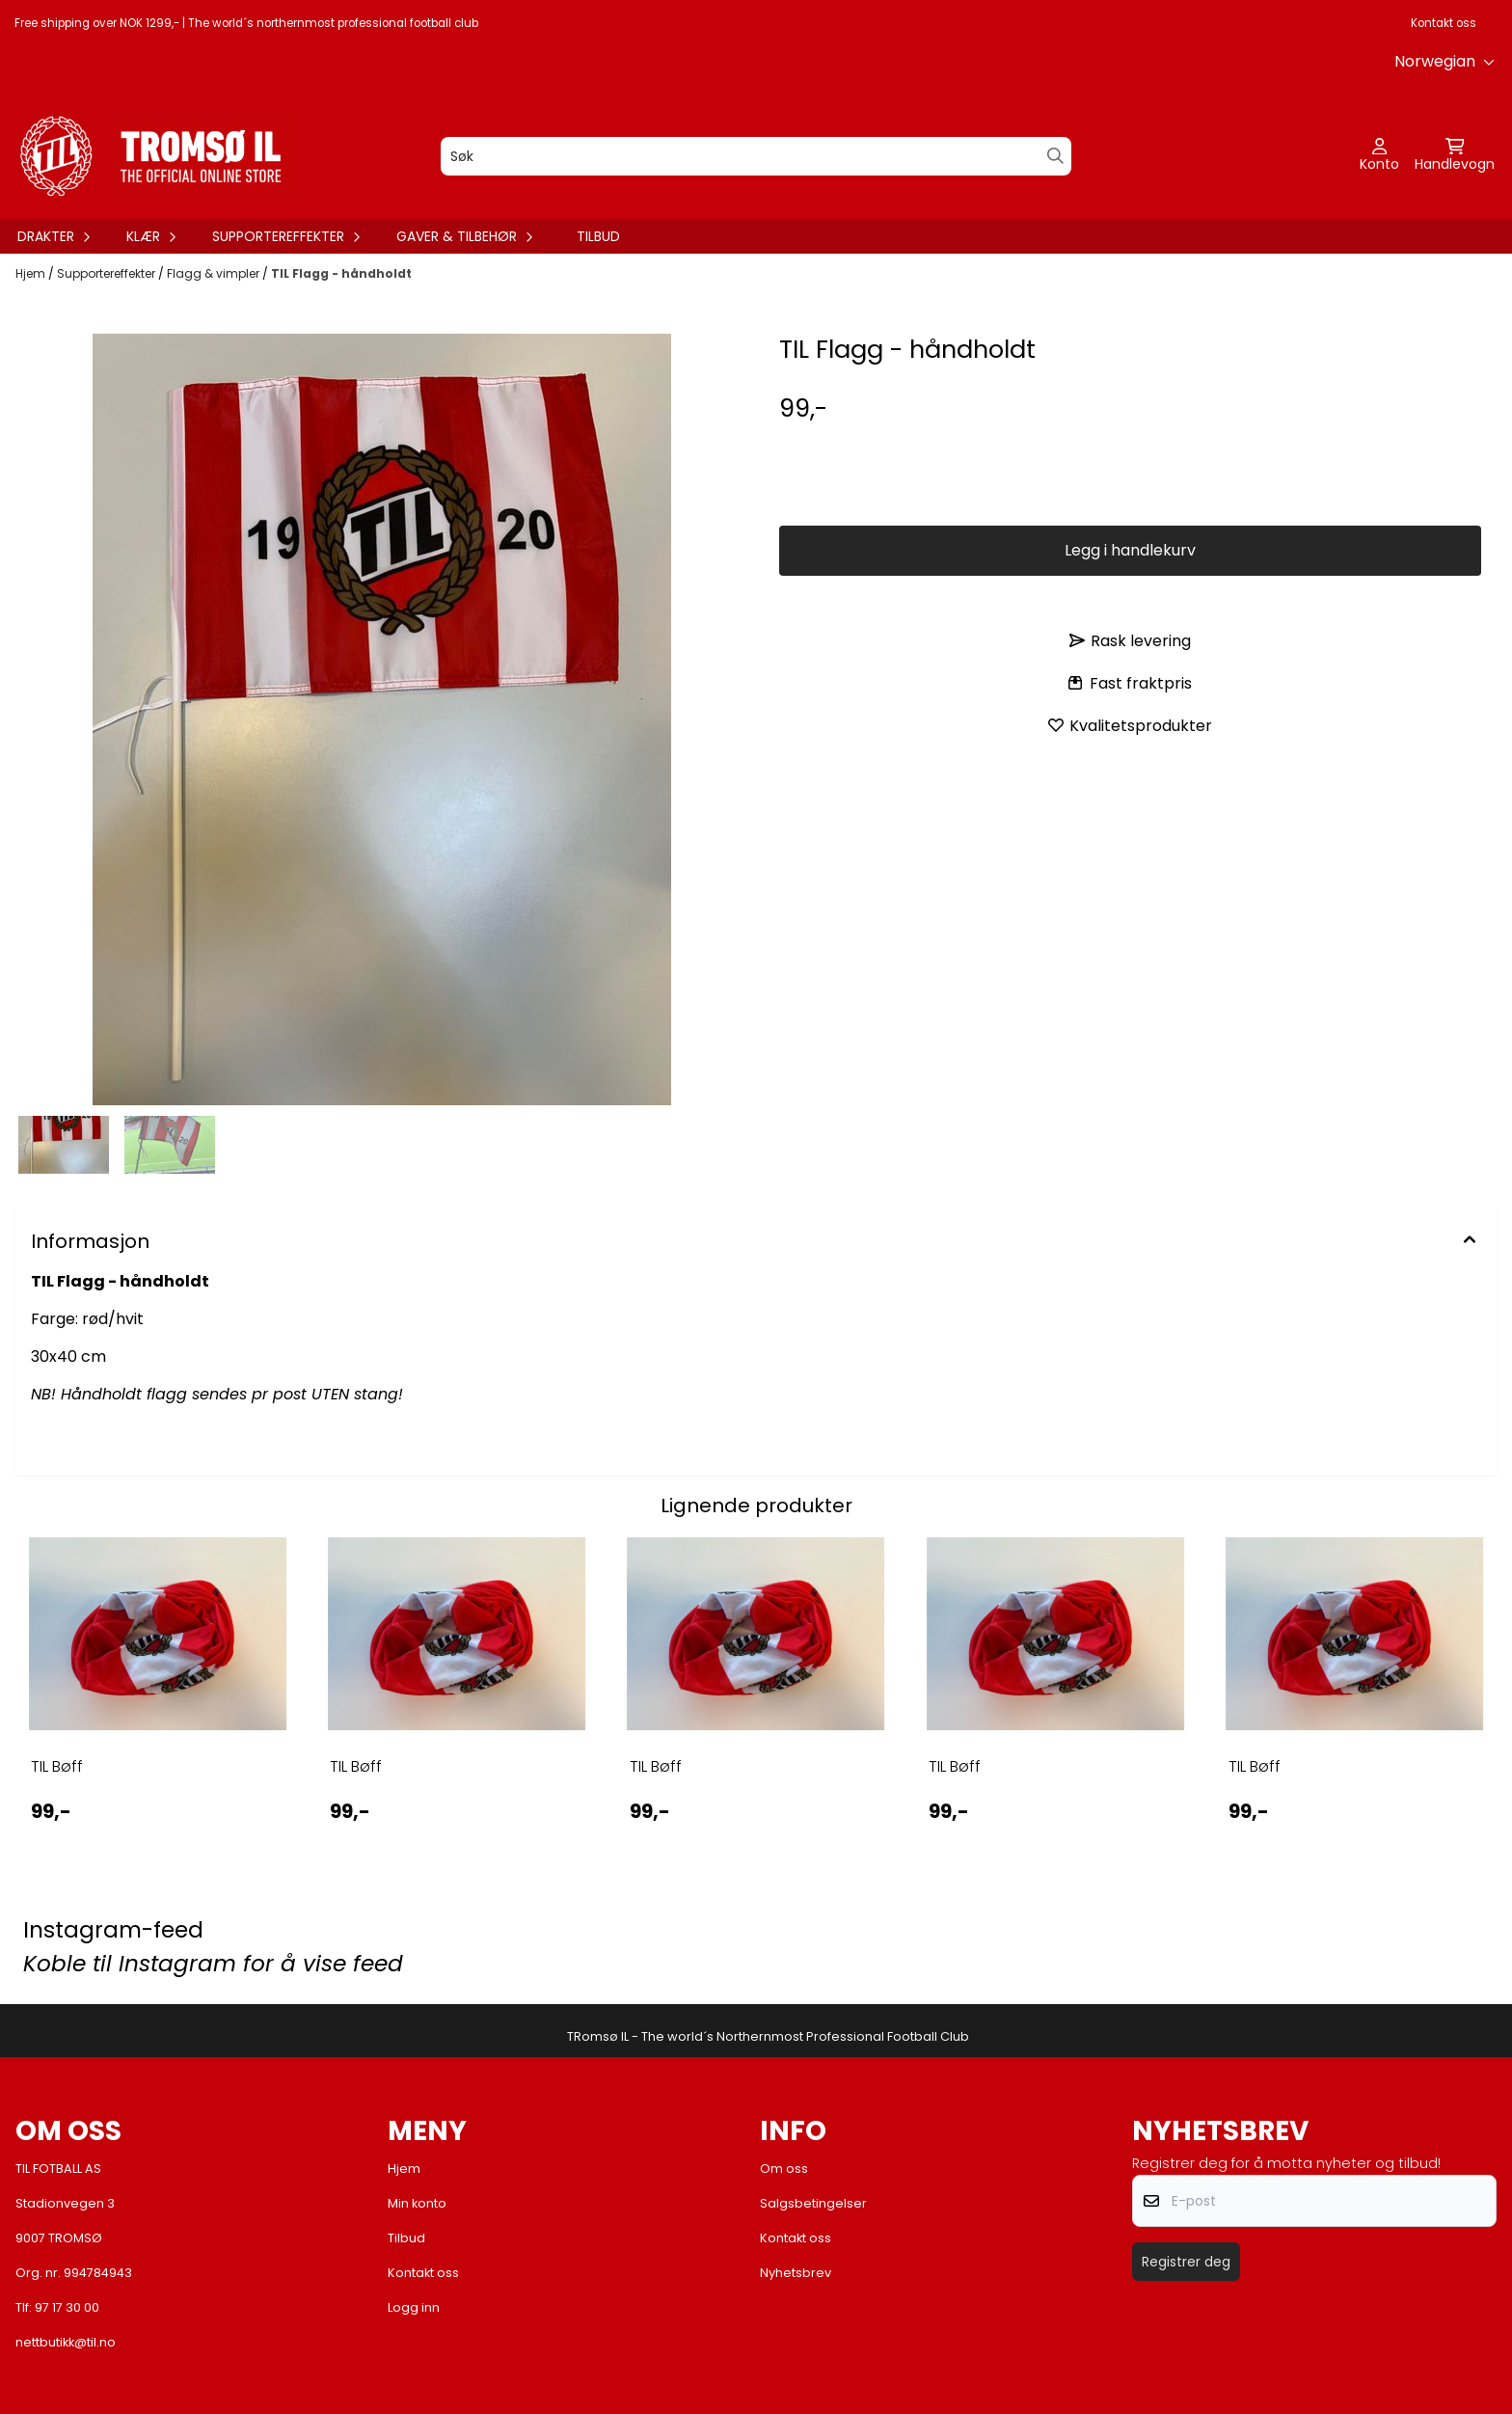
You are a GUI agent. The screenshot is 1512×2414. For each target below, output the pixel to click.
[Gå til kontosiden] (1379, 156)
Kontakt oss (1443, 23)
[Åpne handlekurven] (1454, 156)
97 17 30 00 (67, 2307)
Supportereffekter (107, 273)
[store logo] (154, 156)
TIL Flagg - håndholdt (341, 273)
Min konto (417, 2203)
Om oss (784, 2168)
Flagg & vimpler (214, 273)
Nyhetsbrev (795, 2273)
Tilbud (598, 236)
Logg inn (414, 2307)
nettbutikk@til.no (65, 2342)
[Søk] (756, 156)
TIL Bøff (57, 1766)
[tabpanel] (157, 1697)
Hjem (31, 273)
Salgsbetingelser (813, 2203)
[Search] (1055, 156)
